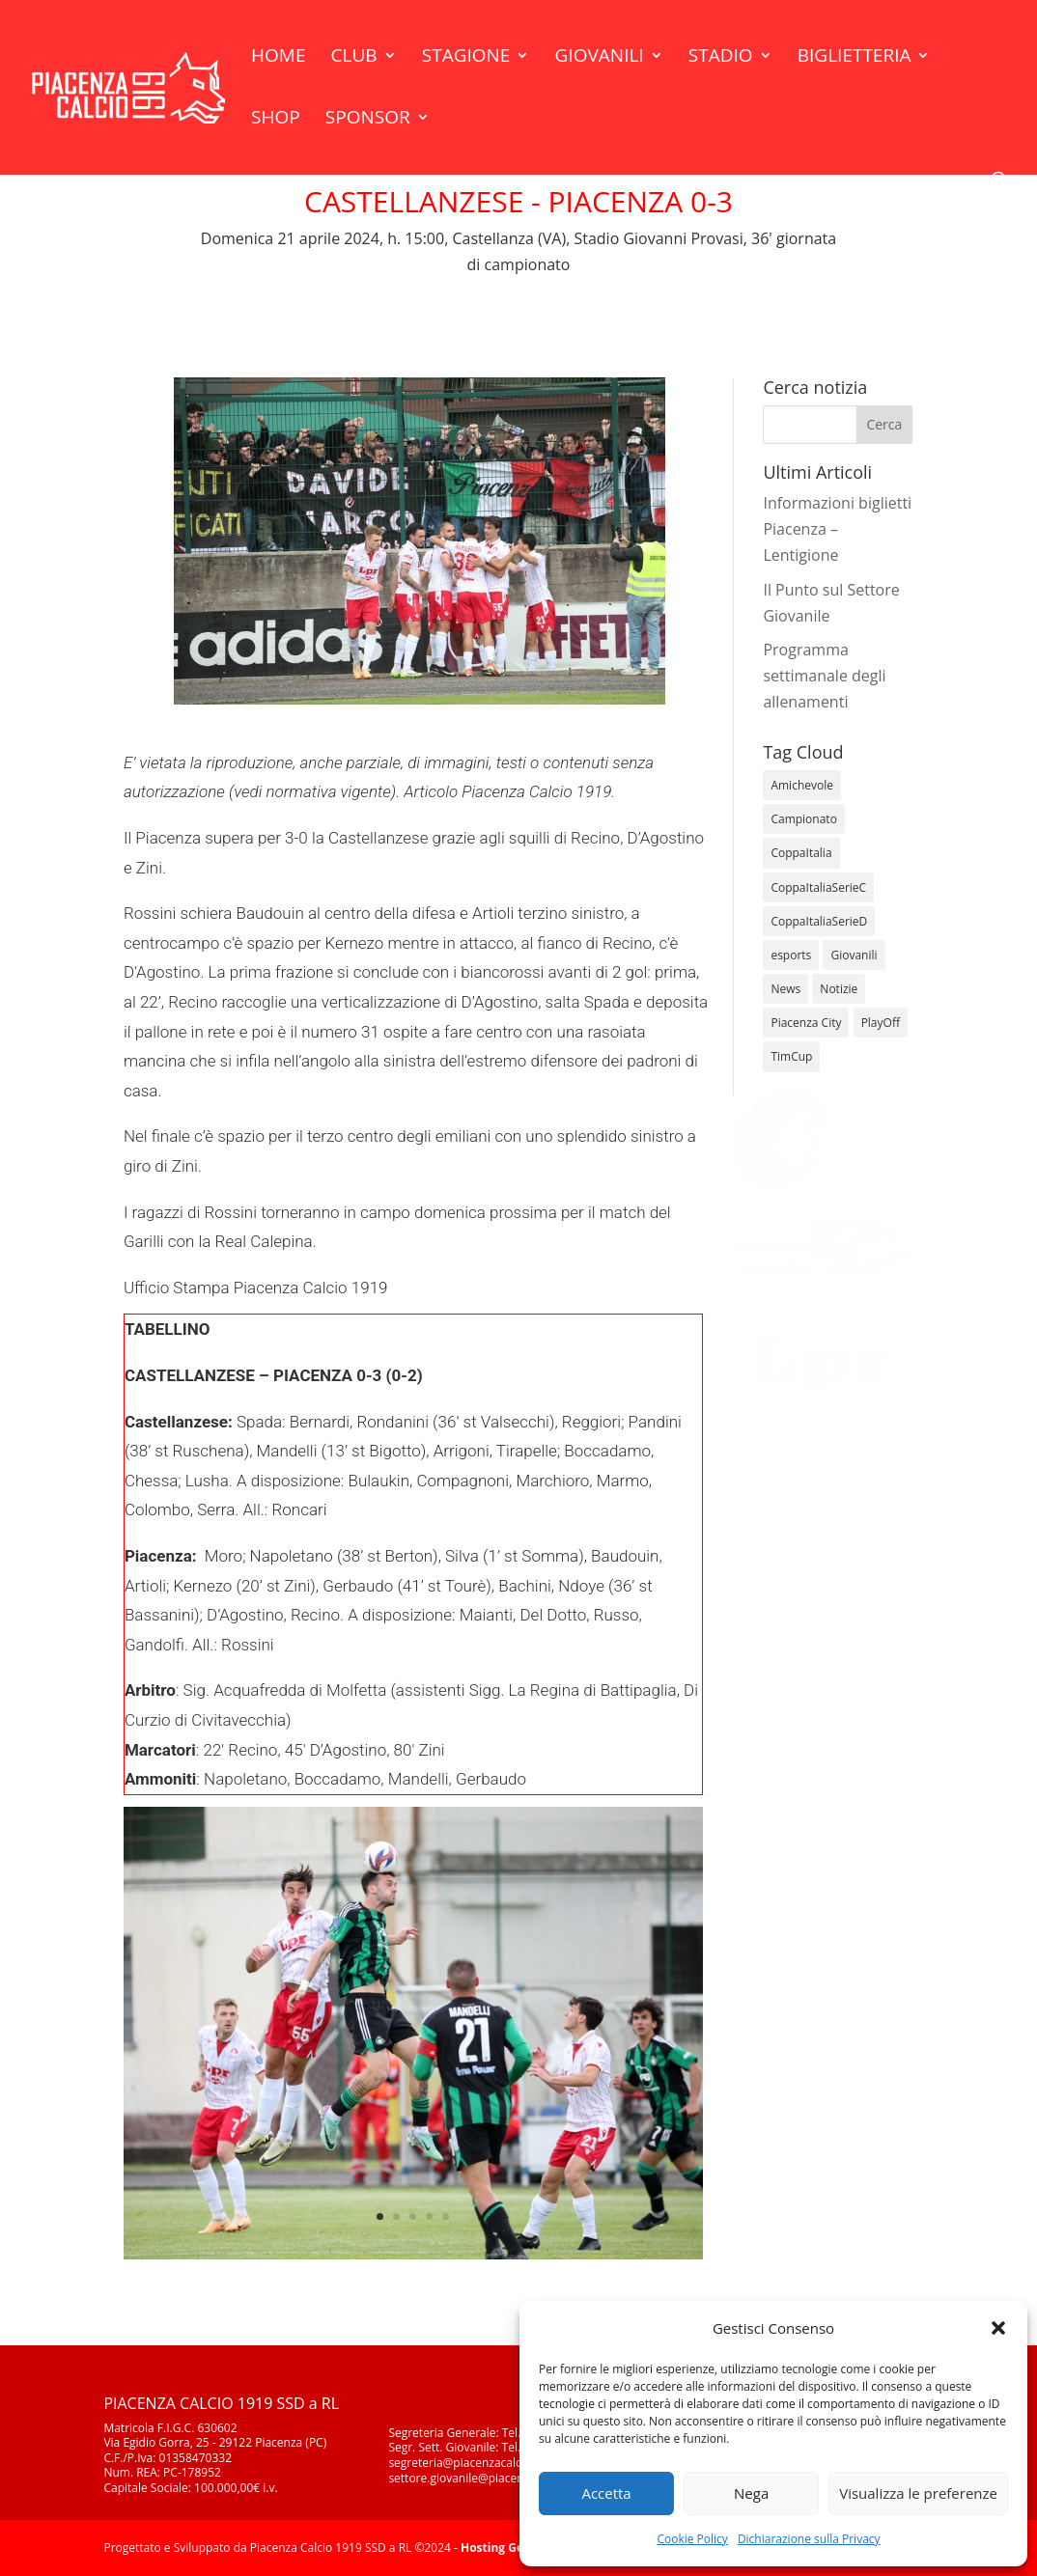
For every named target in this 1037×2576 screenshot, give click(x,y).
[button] (998, 2328)
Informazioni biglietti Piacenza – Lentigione (837, 529)
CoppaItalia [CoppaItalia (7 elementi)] (801, 853)
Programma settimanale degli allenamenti (824, 675)
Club (354, 58)
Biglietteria (854, 58)
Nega (751, 2493)
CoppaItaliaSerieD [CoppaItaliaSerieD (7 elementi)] (819, 921)
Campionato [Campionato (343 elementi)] (803, 819)
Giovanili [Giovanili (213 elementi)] (853, 955)
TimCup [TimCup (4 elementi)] (791, 1056)
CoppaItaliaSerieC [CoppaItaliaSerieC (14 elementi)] (818, 887)
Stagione (466, 58)
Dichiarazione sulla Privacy (809, 2539)
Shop (275, 119)
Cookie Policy (692, 2539)
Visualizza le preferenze (918, 2493)
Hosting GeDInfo (508, 2547)
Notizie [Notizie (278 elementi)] (838, 989)
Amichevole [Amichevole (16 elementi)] (802, 785)
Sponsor (367, 119)
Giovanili (599, 58)
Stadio (720, 58)
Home (278, 58)
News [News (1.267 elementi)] (785, 989)
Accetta (606, 2493)
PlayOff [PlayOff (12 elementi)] (880, 1022)
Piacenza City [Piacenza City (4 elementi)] (806, 1022)
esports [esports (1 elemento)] (791, 955)
